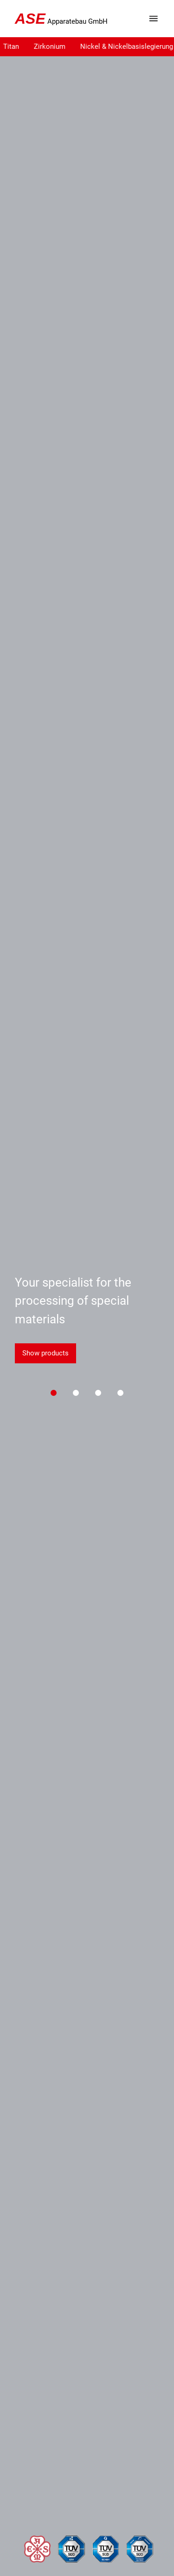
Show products (45, 1353)
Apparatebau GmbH (61, 18)
